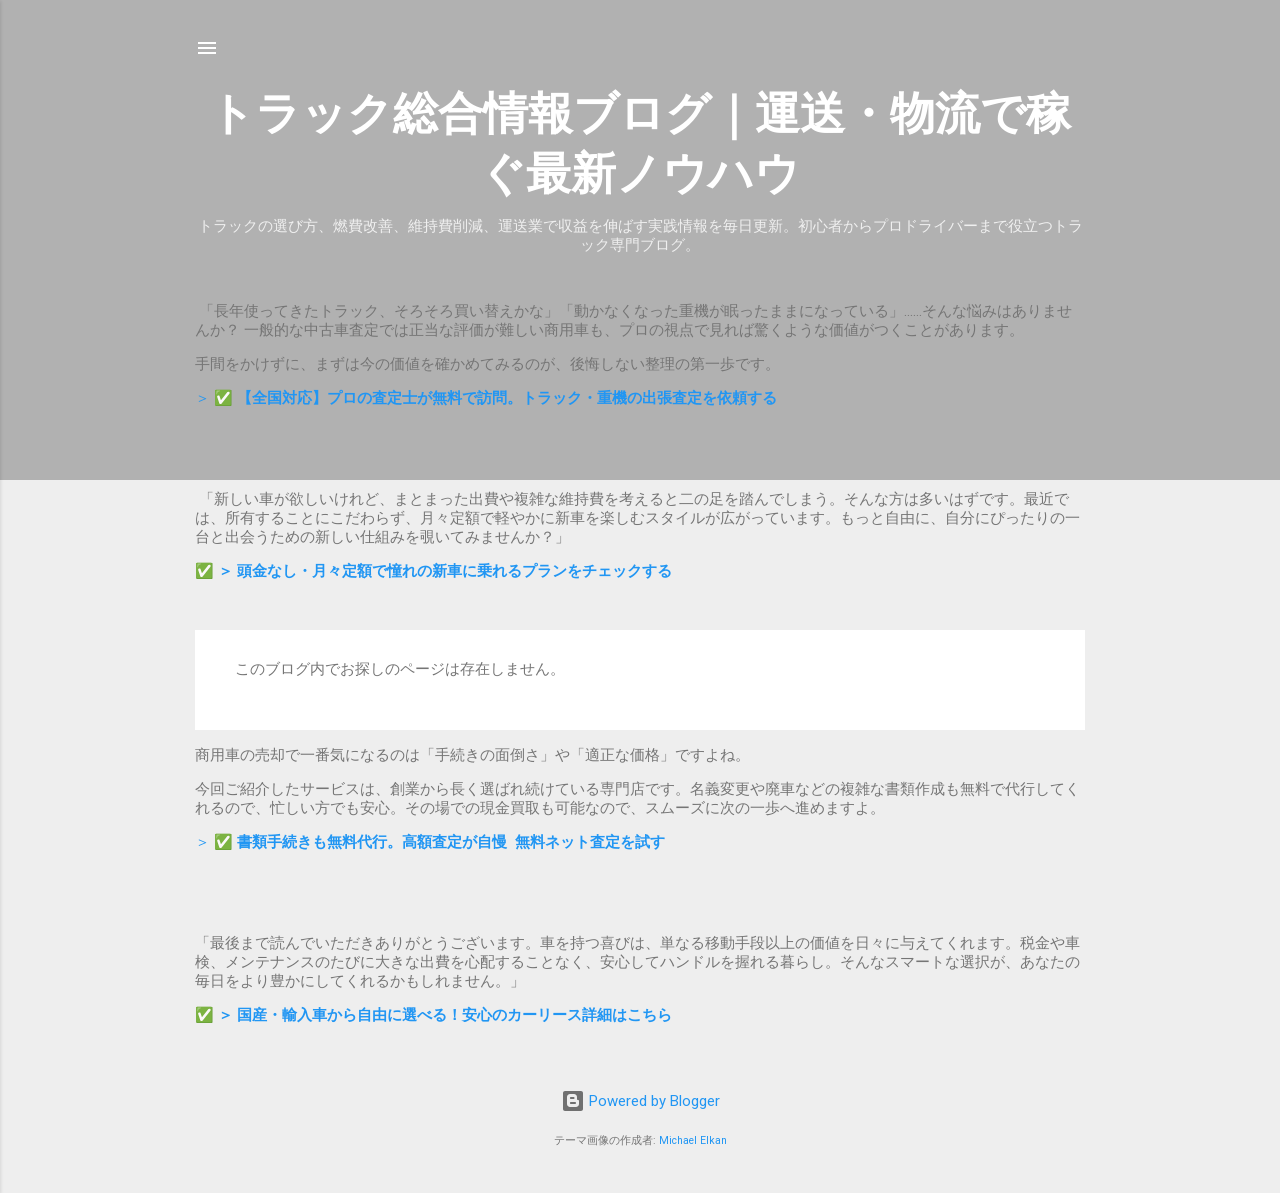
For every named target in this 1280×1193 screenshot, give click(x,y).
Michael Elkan (693, 1140)
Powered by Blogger (640, 1101)
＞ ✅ (486, 398)
